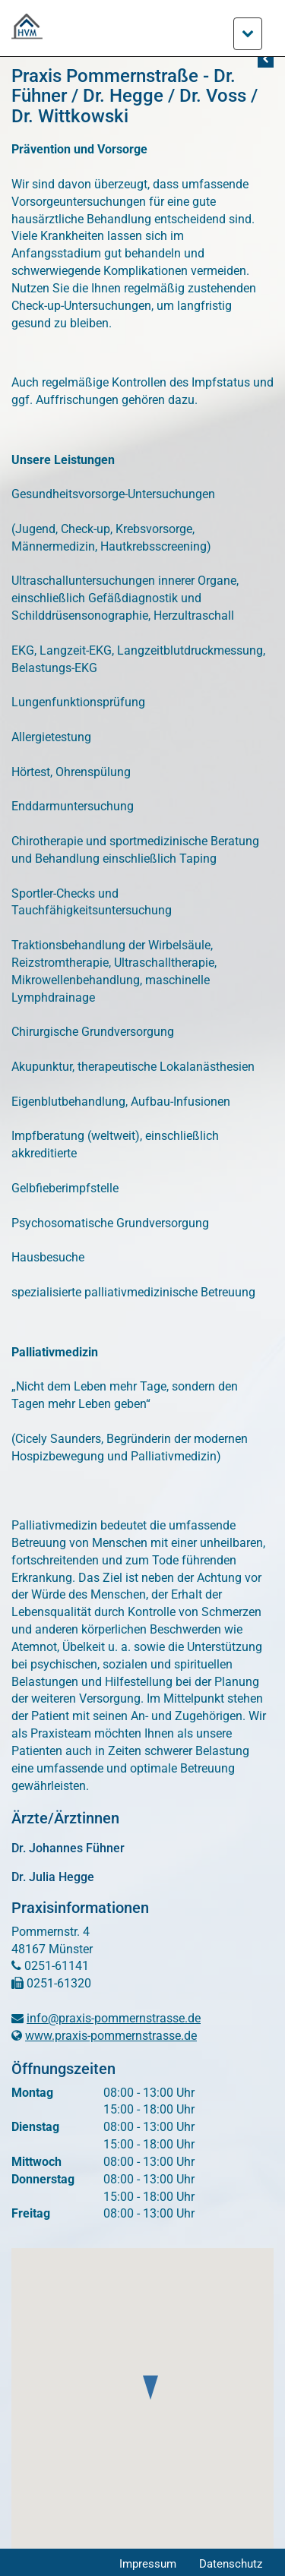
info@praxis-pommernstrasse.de (114, 2018)
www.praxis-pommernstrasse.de (111, 2035)
